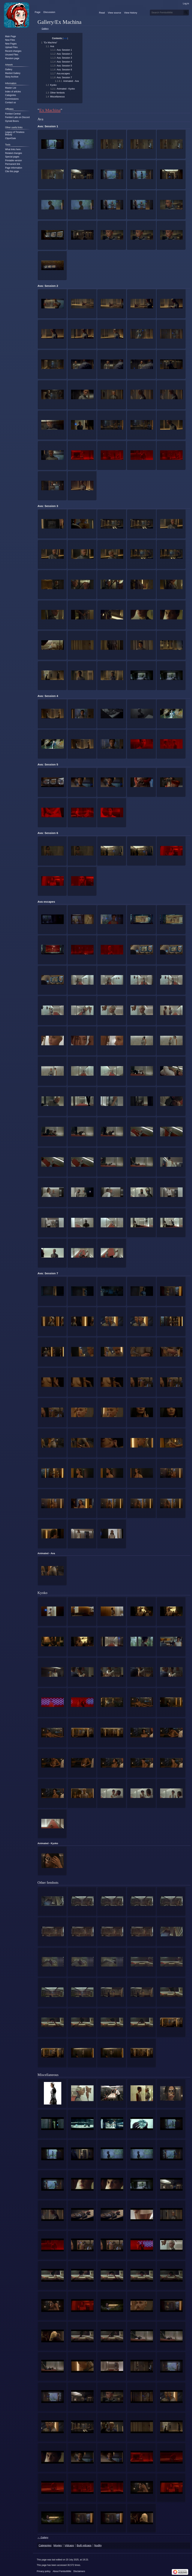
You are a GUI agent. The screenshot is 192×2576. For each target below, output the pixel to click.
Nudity (98, 2545)
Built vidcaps (84, 2545)
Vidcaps (69, 2545)
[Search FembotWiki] (169, 12)
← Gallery (43, 2537)
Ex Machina (50, 110)
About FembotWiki (62, 2571)
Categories (45, 2545)
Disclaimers (79, 2571)
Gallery (45, 28)
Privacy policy (43, 2571)
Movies (57, 2545)
